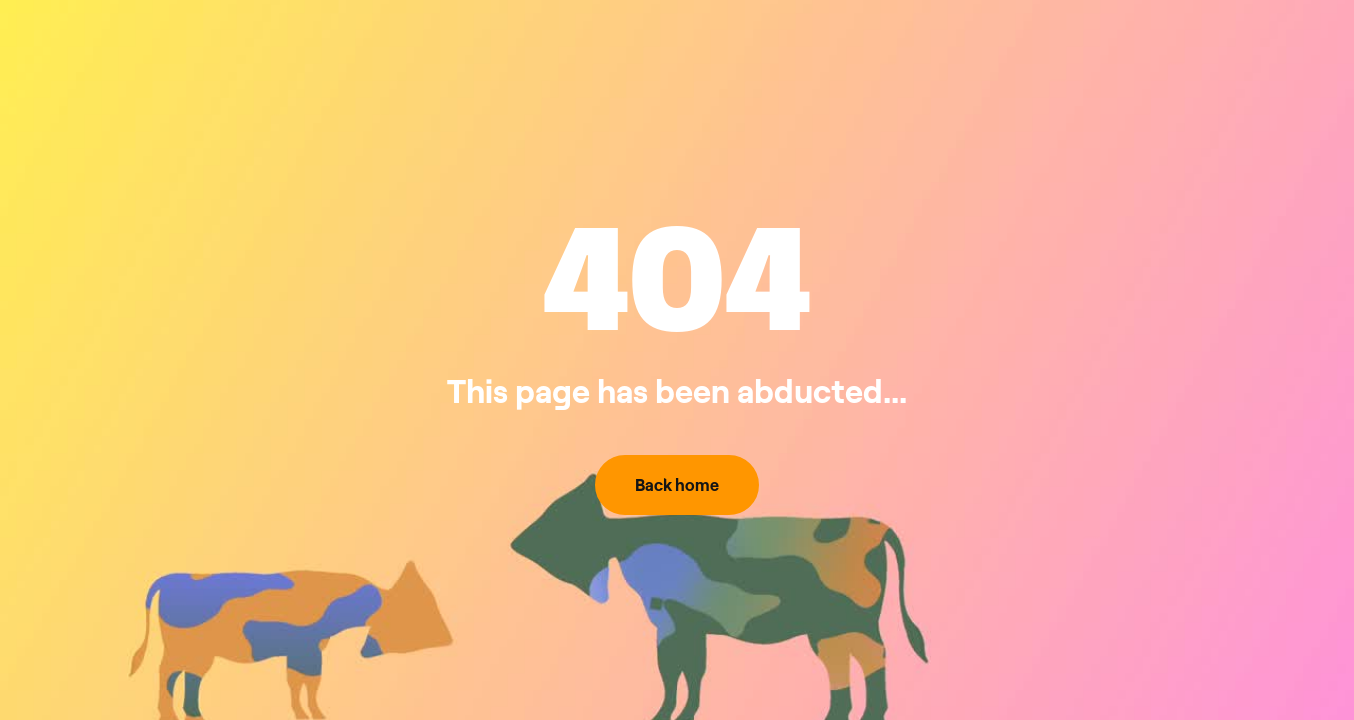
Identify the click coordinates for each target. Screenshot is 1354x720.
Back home (677, 484)
